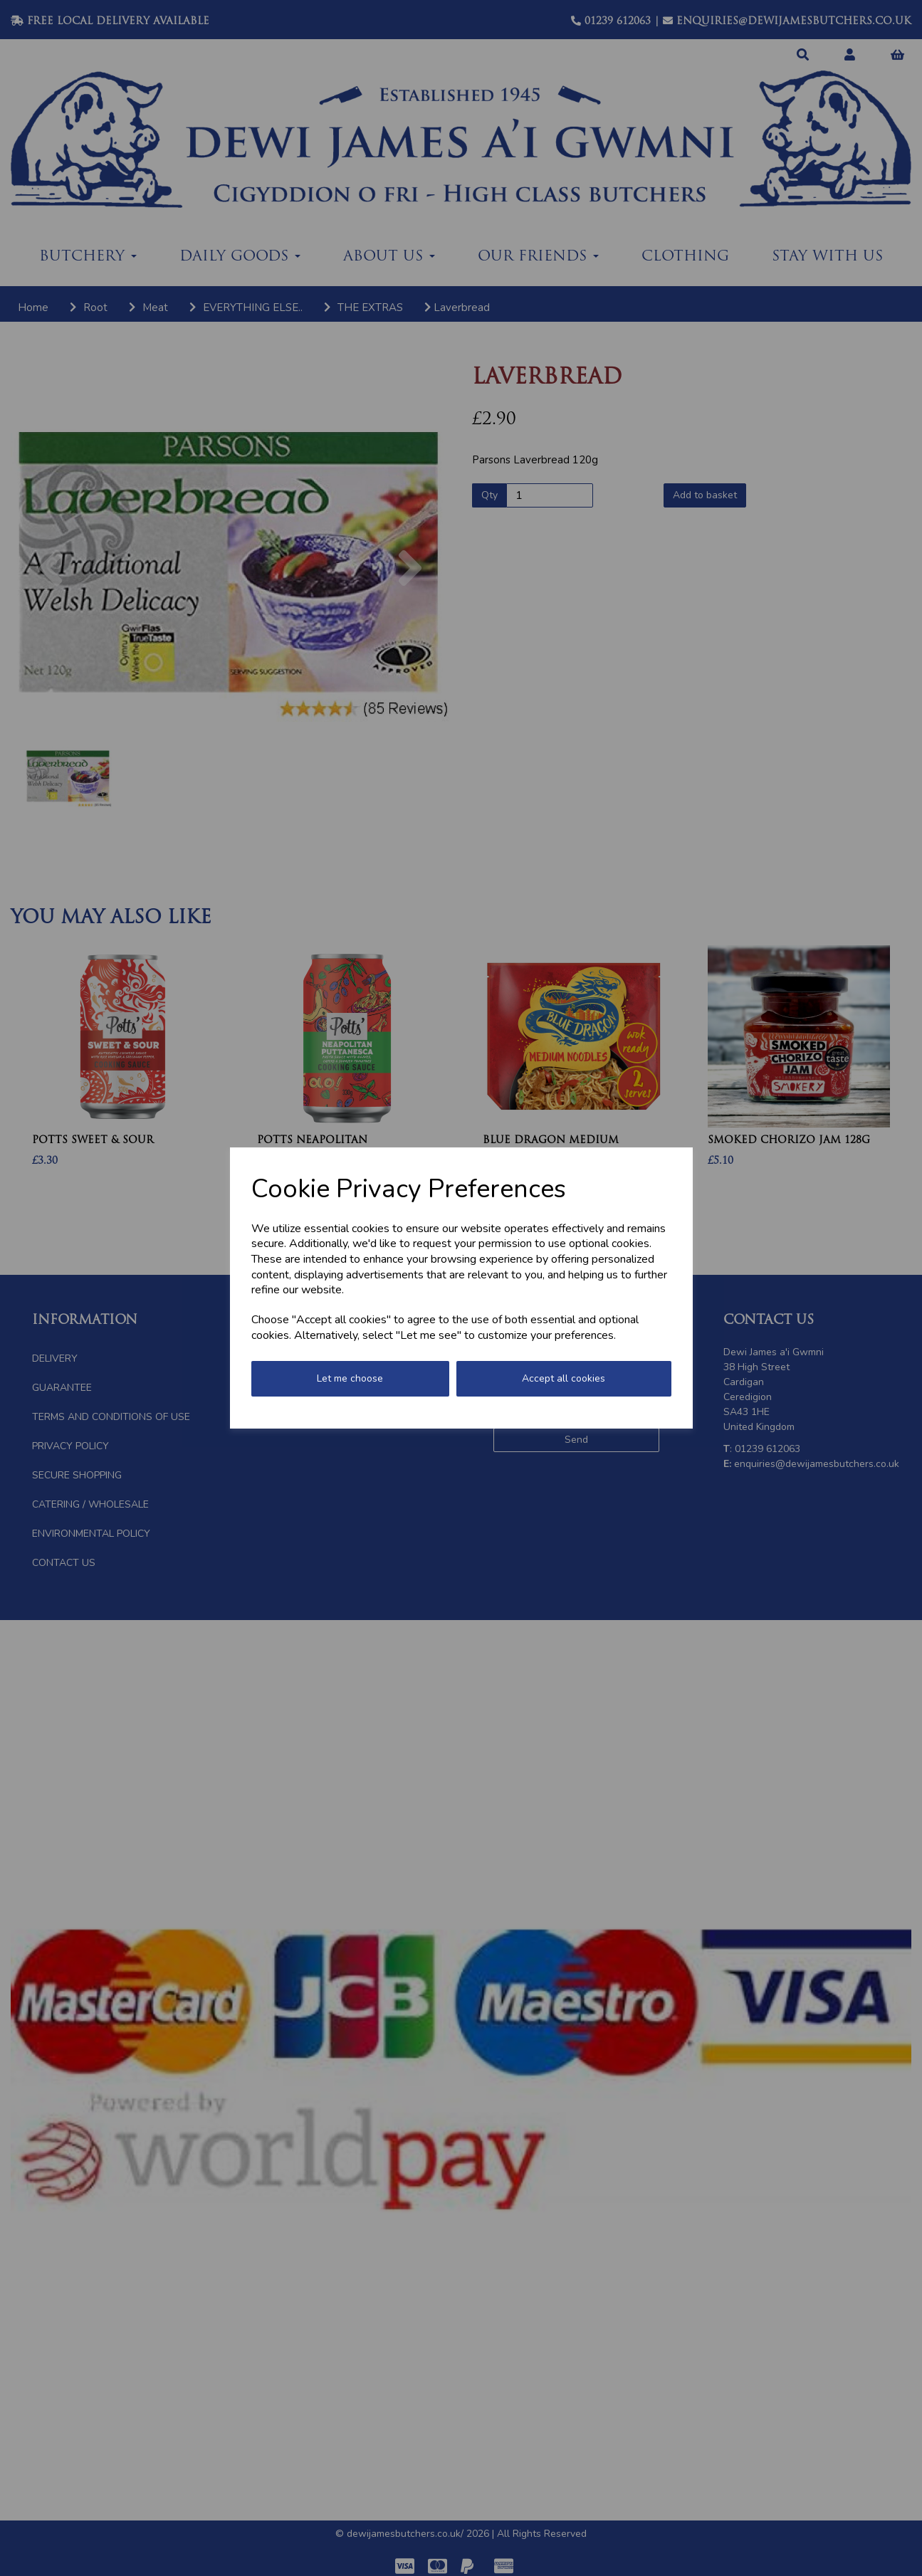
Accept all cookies (563, 1378)
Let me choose (350, 1378)
